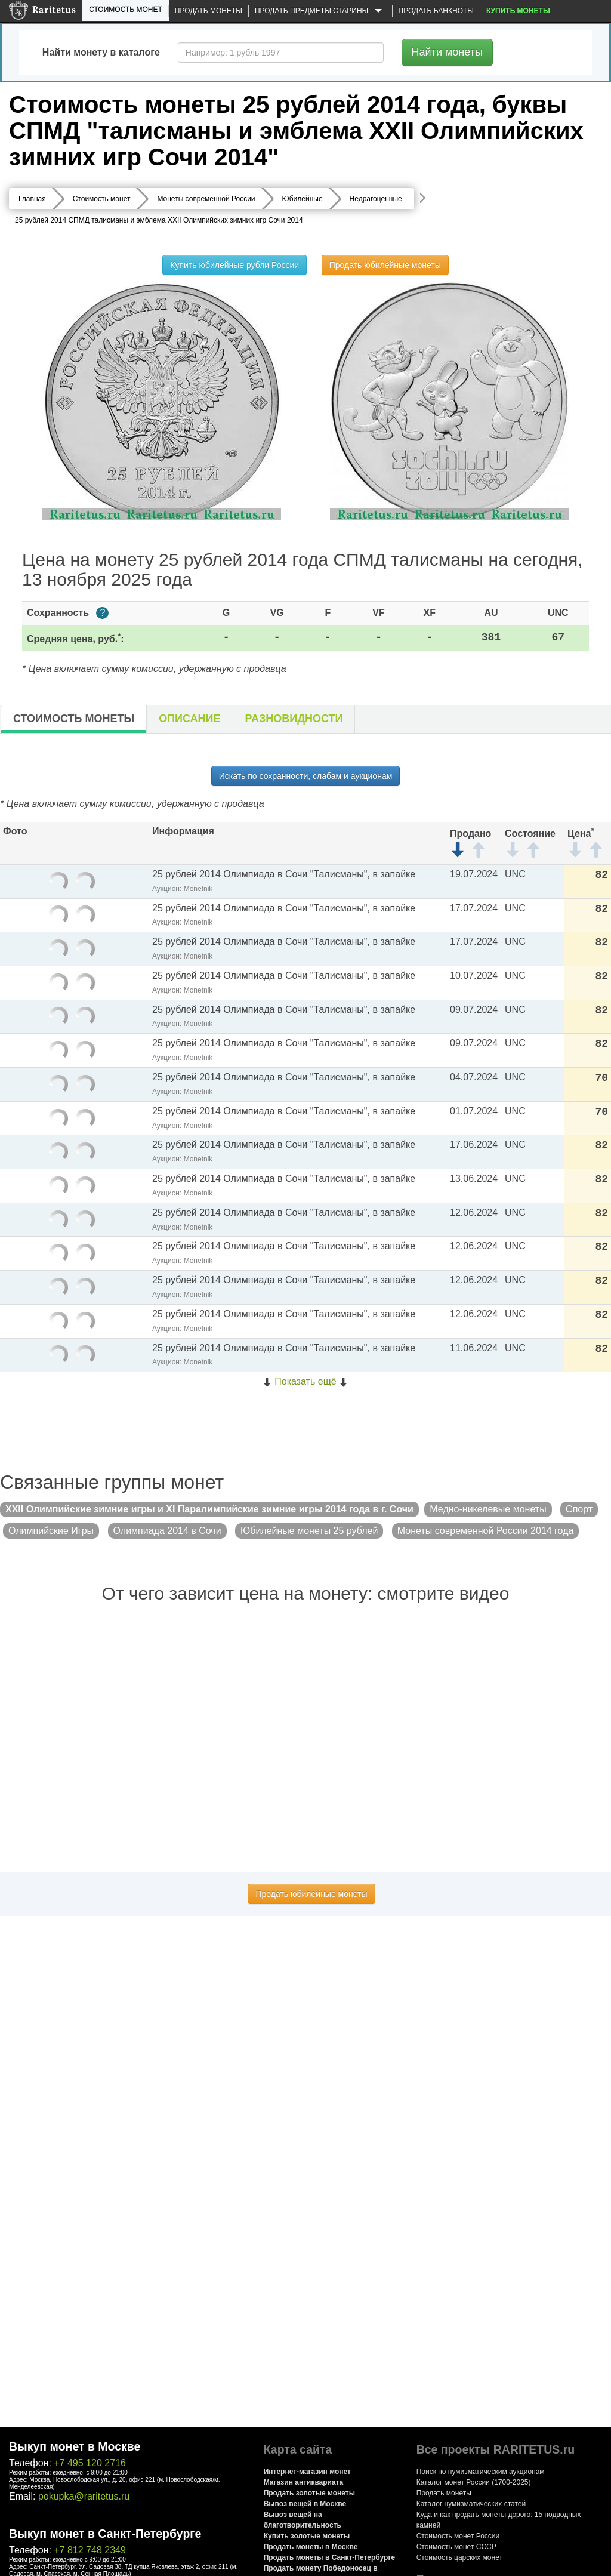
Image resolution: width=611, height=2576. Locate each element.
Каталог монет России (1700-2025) (473, 2482)
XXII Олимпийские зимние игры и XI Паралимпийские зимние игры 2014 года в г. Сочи (209, 1509)
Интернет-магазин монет (307, 2471)
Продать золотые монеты (309, 2493)
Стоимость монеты (73, 719)
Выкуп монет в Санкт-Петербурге (105, 2533)
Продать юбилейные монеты (385, 265)
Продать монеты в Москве (311, 2547)
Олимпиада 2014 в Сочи (167, 1531)
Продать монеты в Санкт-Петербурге (329, 2557)
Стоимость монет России (458, 2536)
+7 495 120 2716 (90, 2463)
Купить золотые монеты (307, 2536)
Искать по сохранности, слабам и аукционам (306, 776)
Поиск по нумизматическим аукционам (480, 2471)
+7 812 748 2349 (90, 2550)
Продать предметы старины (320, 11)
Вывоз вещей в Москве (305, 2504)
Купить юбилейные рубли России (234, 265)
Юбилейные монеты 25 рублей (309, 1531)
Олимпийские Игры (51, 1531)
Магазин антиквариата (304, 2482)
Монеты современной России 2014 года (485, 1531)
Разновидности (294, 719)
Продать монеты (208, 11)
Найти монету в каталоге (101, 52)
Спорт (579, 1509)
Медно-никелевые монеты (488, 1509)
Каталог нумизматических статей (471, 2504)
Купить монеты (518, 11)
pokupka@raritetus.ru (83, 2496)
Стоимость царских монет (459, 2557)
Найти (447, 52)
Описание (189, 719)
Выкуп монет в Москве (74, 2446)
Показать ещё (305, 1381)
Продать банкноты (436, 11)
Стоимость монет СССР (456, 2547)
